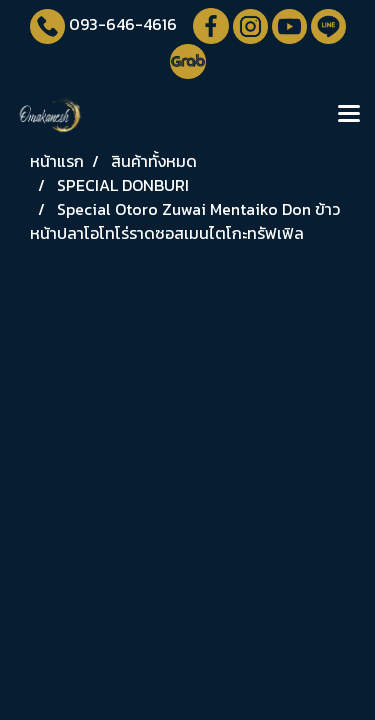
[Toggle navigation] (349, 115)
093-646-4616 (123, 24)
